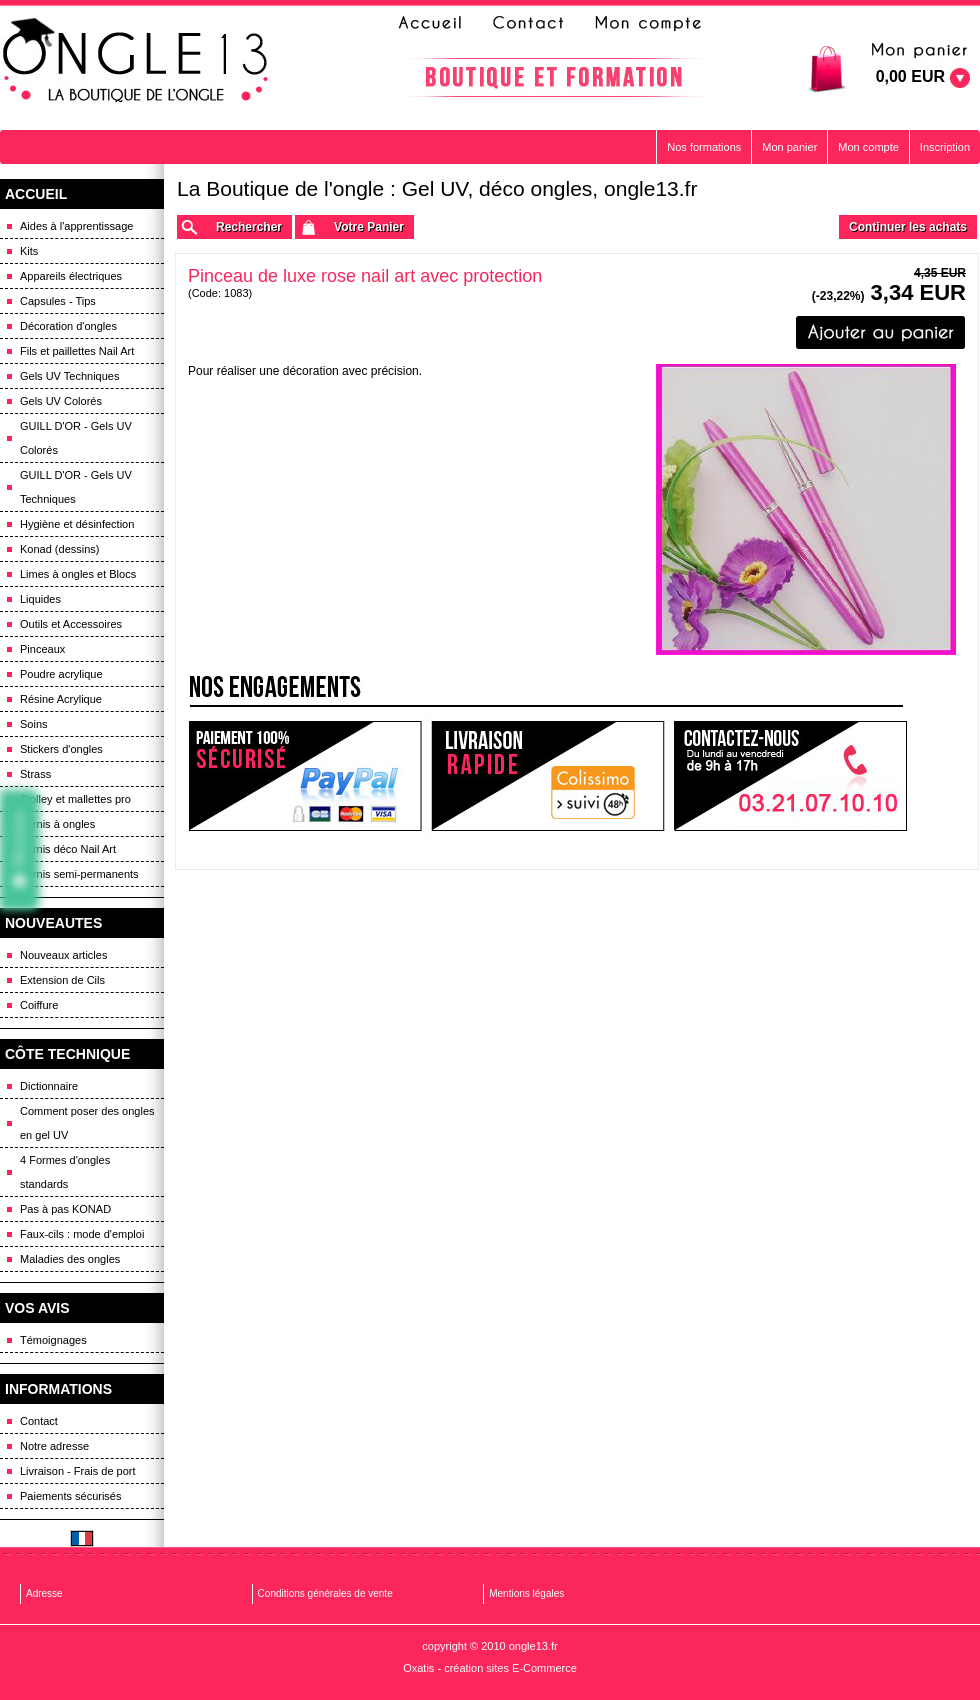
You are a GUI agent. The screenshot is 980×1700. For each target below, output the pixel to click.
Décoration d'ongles (68, 326)
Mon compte (868, 147)
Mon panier (789, 147)
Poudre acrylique (61, 674)
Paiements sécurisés (71, 1496)
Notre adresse (54, 1446)
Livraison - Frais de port (78, 1471)
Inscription (945, 147)
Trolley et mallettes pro (75, 799)
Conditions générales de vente (325, 1593)
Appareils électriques (71, 276)
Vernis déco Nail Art (68, 849)
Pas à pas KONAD (65, 1209)
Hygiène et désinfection (77, 524)
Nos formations (704, 147)
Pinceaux (42, 649)
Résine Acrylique (61, 699)
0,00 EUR (910, 76)
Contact (39, 1421)
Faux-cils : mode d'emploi (82, 1234)
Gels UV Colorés (61, 401)
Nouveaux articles (63, 955)
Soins (34, 724)
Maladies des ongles (70, 1259)
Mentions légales (526, 1593)
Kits (29, 251)
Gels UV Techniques (69, 376)
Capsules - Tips (58, 301)
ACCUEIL (36, 194)
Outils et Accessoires (71, 624)
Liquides (40, 599)
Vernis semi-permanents (79, 874)
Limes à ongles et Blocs (78, 574)
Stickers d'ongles (61, 749)
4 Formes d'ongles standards (65, 1172)
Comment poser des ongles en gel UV (87, 1123)
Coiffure (39, 1005)
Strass (35, 774)
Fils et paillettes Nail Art (77, 351)
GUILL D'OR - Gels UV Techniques (76, 487)
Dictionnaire (49, 1086)
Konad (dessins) (60, 549)
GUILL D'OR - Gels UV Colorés (76, 438)
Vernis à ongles (57, 824)
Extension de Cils (62, 980)
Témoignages (53, 1340)
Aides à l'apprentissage (76, 226)
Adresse (44, 1593)
